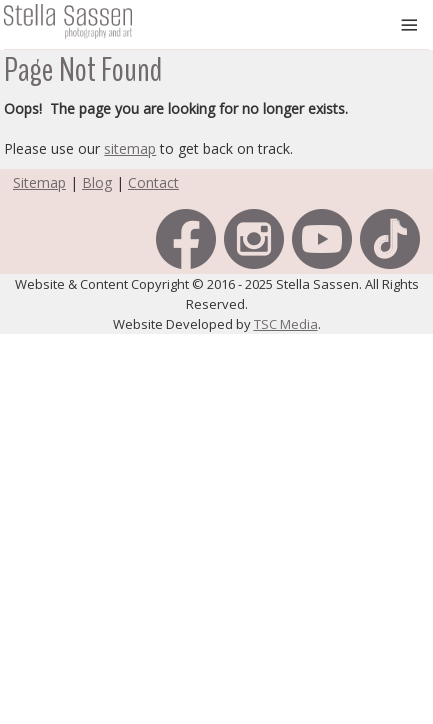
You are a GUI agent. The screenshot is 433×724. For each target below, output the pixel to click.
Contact (153, 182)
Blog (97, 182)
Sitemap (39, 182)
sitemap (130, 148)
